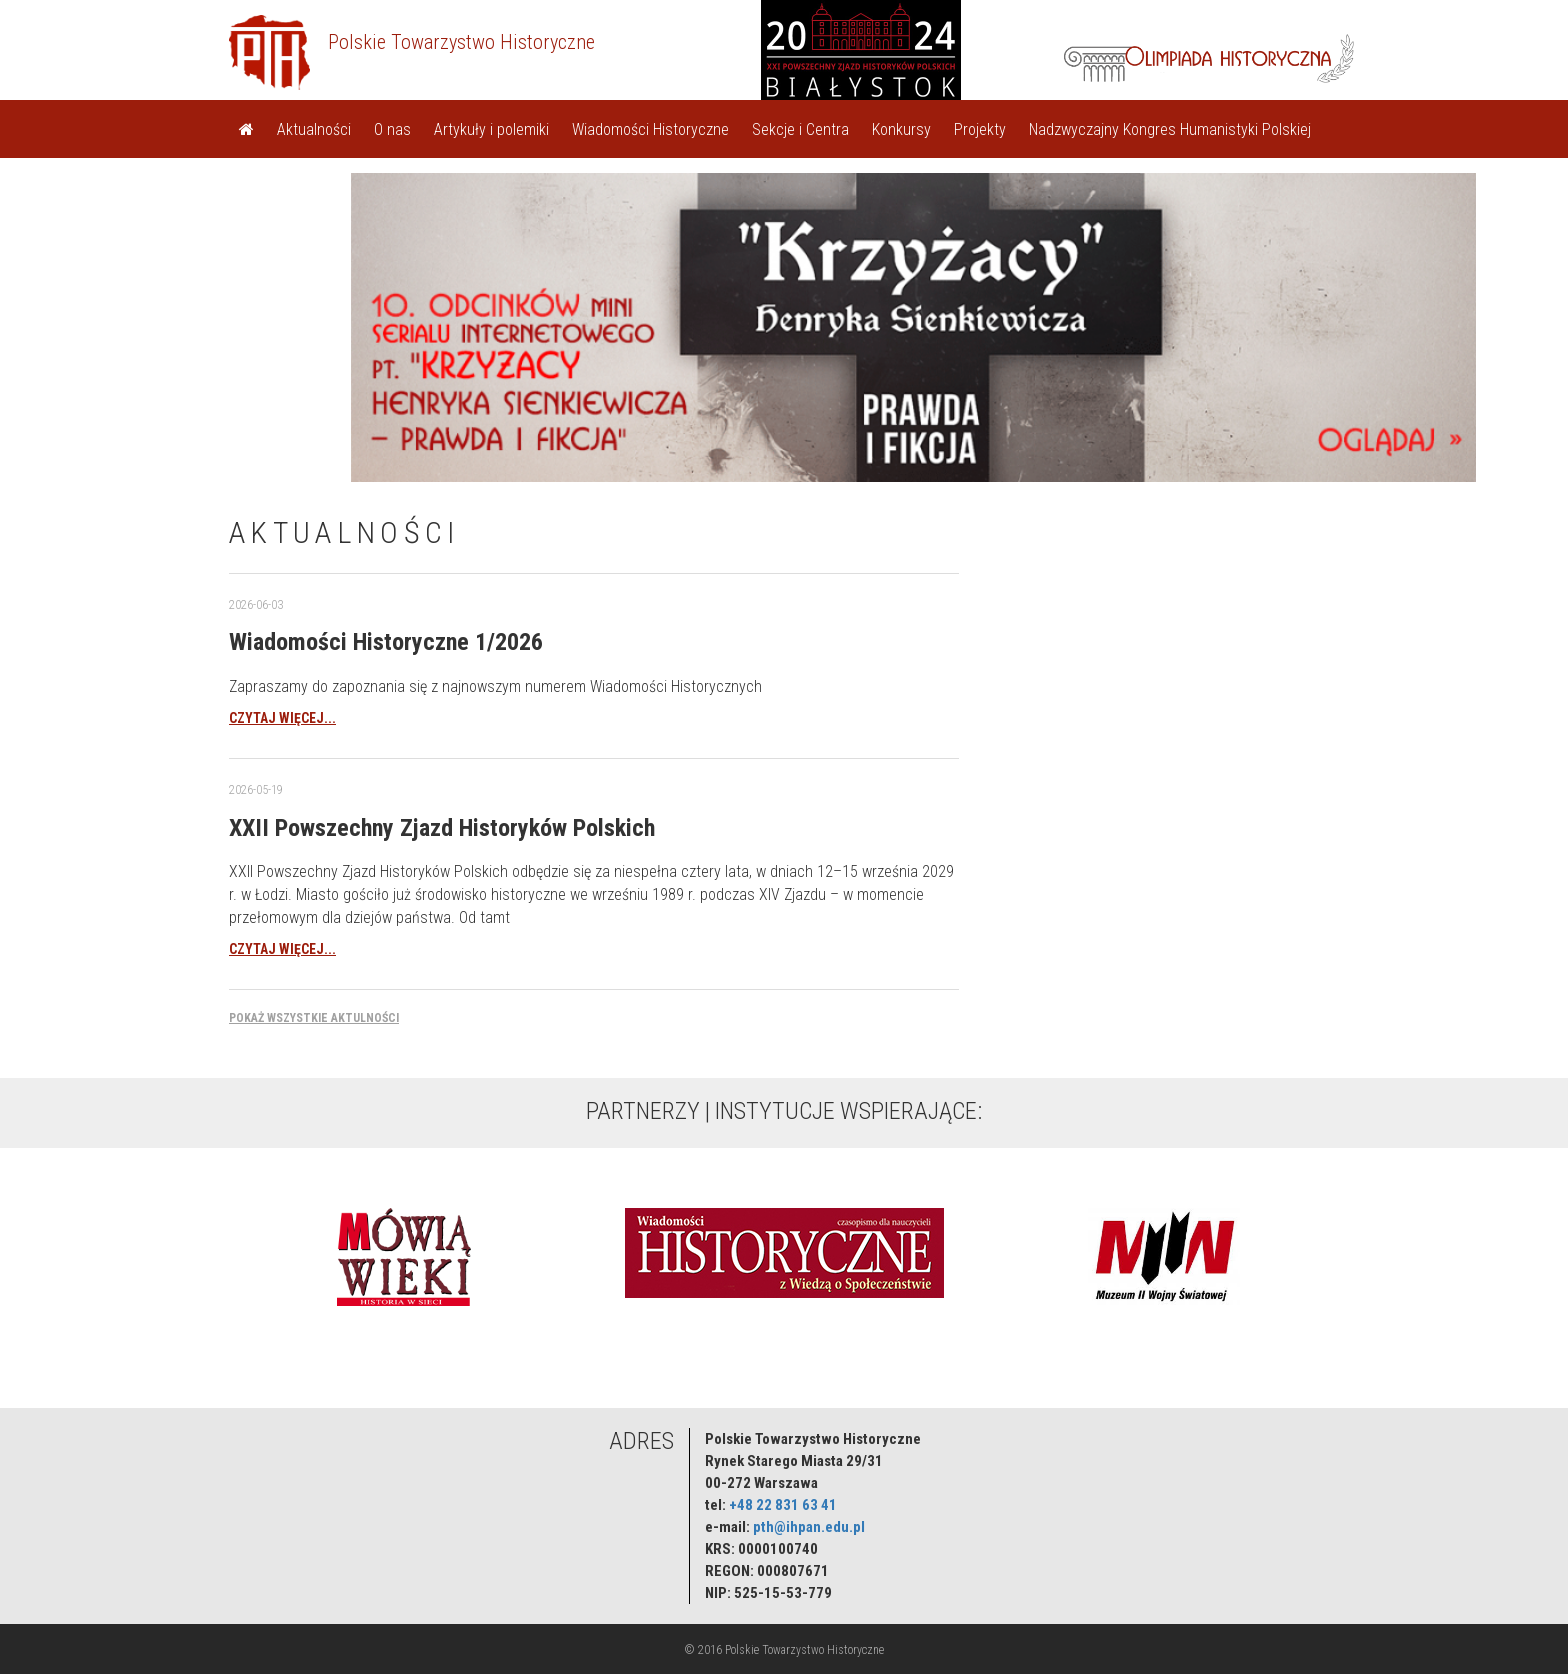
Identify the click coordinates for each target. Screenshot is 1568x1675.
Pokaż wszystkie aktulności (314, 1018)
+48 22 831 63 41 (783, 1505)
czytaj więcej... (282, 718)
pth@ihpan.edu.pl (809, 1527)
